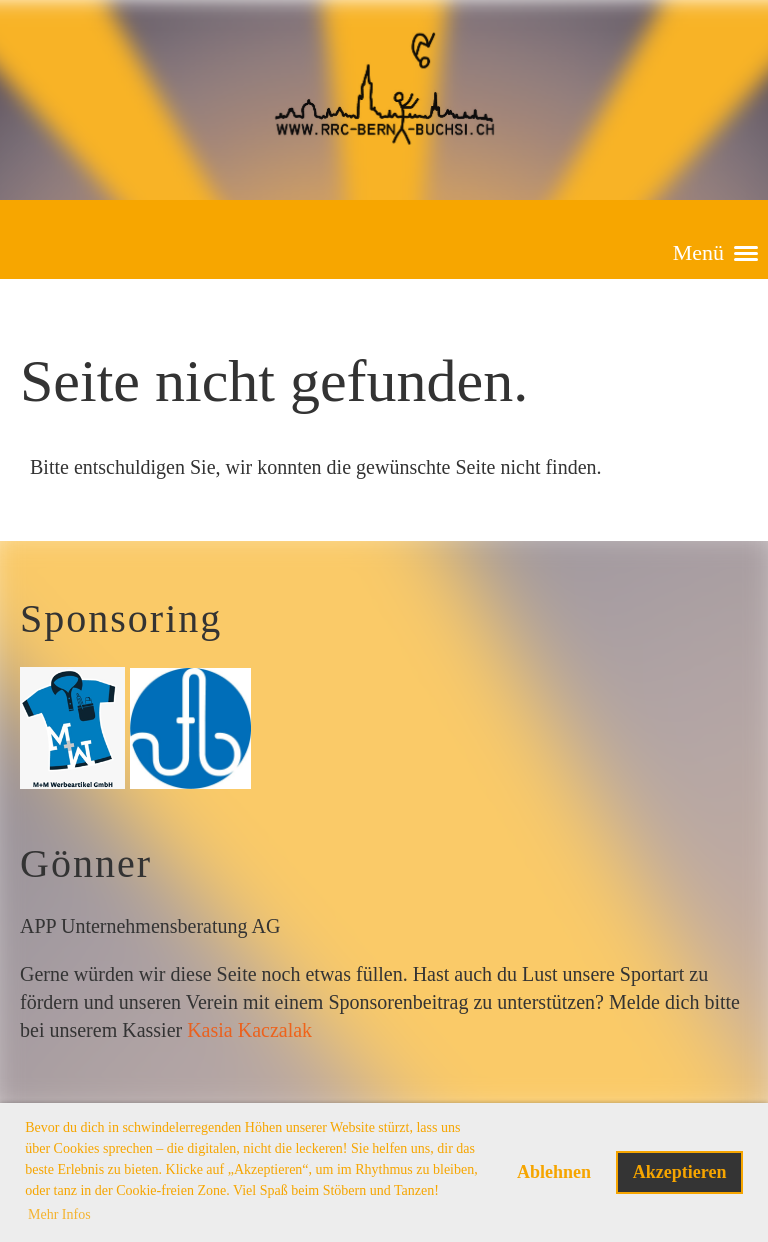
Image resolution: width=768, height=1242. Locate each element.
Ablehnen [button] (554, 1172)
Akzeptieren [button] (680, 1172)
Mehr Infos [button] (59, 1214)
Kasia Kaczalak (249, 1030)
